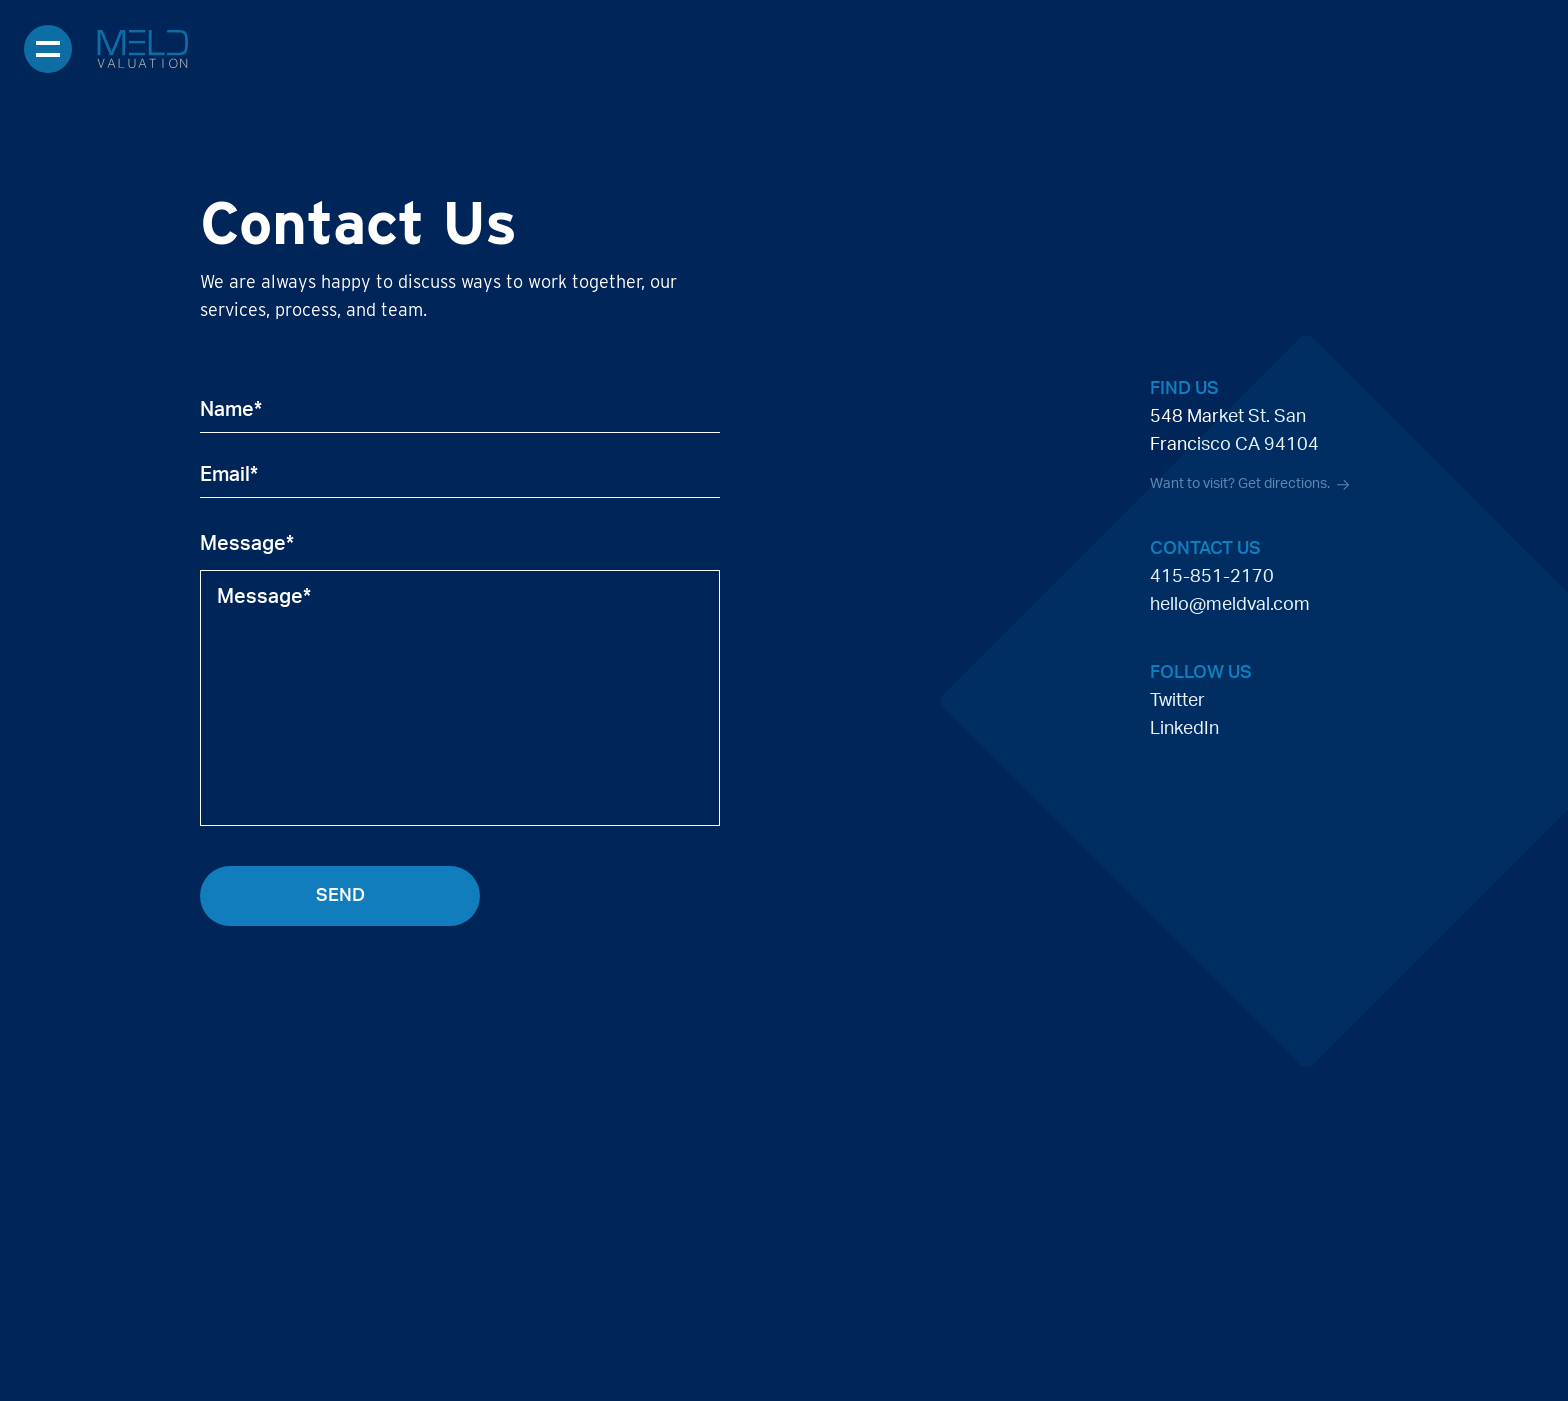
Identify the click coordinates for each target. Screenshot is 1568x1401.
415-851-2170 (1212, 577)
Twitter (1177, 701)
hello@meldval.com (1230, 605)
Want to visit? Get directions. (1249, 485)
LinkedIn (1184, 729)
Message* (247, 544)
